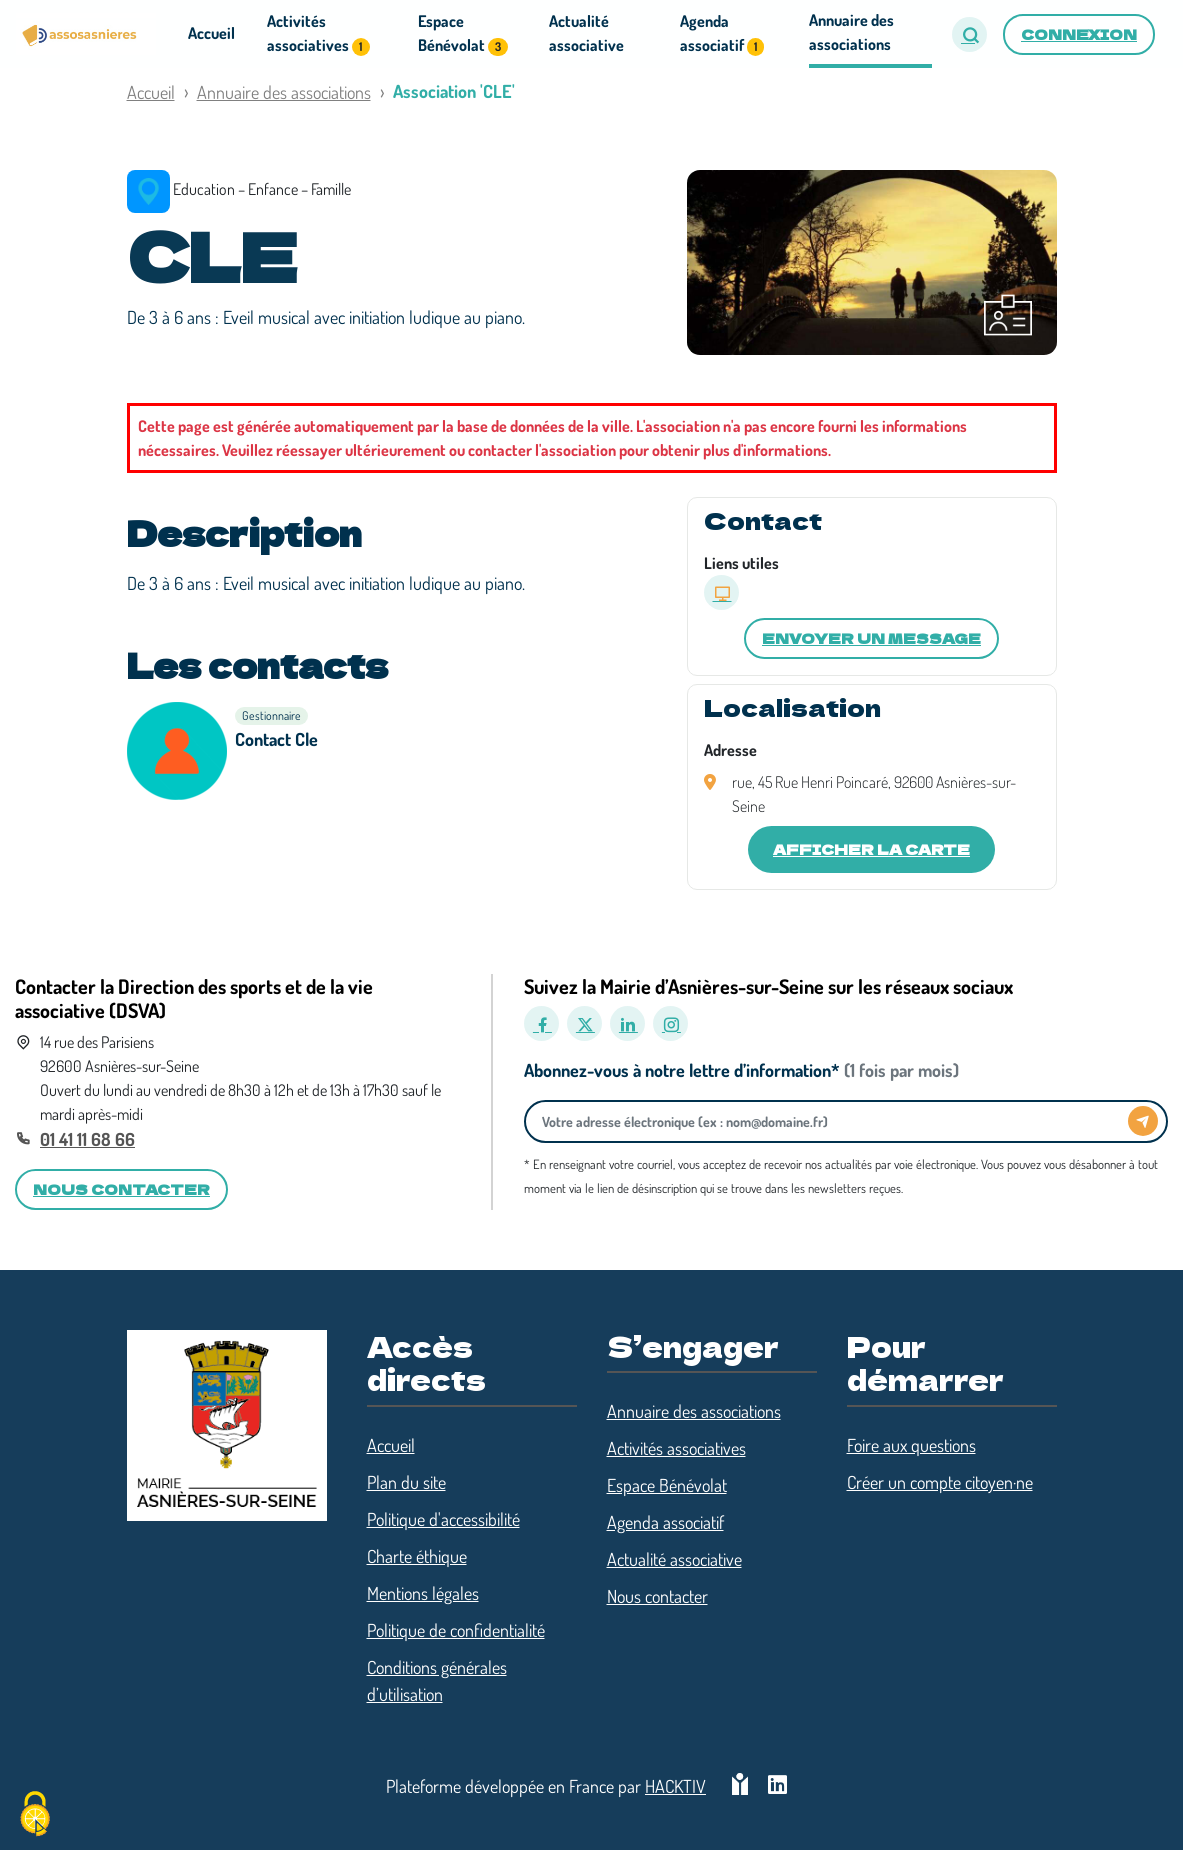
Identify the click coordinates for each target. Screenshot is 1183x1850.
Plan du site (406, 1482)
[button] (969, 34)
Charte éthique (417, 1556)
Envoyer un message (871, 638)
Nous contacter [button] (121, 1189)
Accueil (151, 92)
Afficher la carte (871, 849)
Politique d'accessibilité (443, 1519)
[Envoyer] (1143, 1121)
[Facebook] (541, 1023)
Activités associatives (676, 1448)
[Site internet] (721, 592)
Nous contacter (657, 1596)
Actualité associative (674, 1559)
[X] (584, 1023)
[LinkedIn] (627, 1023)
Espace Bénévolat (667, 1485)
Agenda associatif (665, 1522)
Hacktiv (675, 1786)
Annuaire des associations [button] (851, 32)
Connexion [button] (1079, 34)
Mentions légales (423, 1593)
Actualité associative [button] (586, 33)
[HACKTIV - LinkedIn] (777, 1786)
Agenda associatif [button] (722, 33)
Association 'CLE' (454, 91)
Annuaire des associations (284, 92)
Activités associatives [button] (318, 33)
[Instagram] (670, 1023)
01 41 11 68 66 (87, 1139)
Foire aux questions (911, 1445)
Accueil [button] (211, 33)
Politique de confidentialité (456, 1630)
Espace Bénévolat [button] (463, 33)
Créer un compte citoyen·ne (940, 1482)
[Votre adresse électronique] (831, 1121)
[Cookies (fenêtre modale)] (35, 1815)
